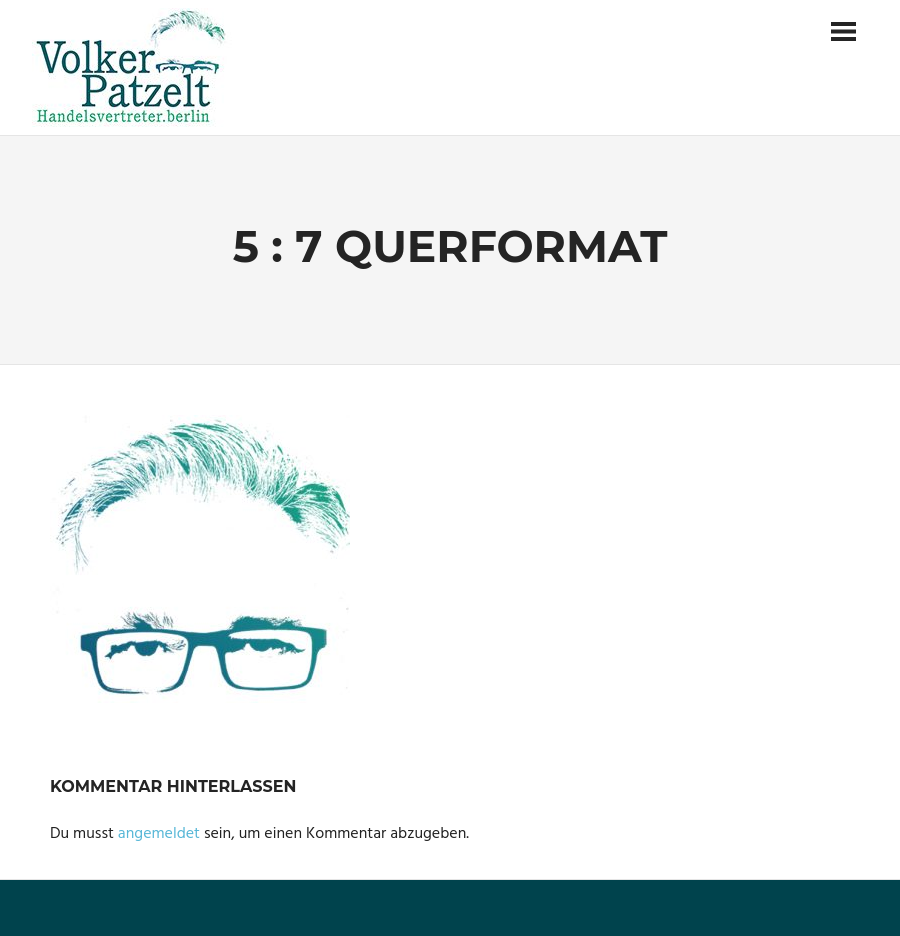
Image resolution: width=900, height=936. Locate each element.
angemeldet (159, 834)
